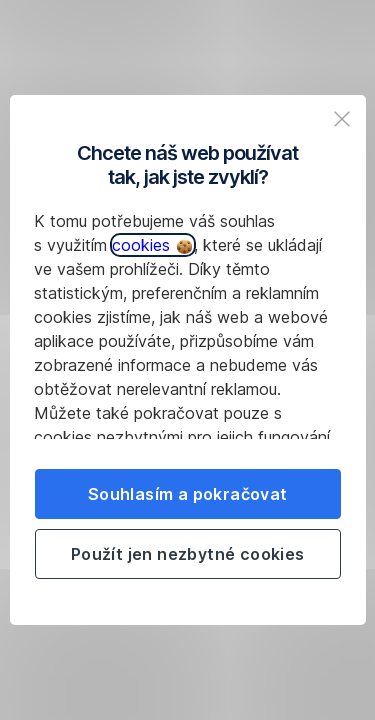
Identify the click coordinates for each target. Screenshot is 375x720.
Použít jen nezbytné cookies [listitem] (188, 554)
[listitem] (342, 119)
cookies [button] (152, 245)
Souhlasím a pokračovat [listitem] (188, 494)
